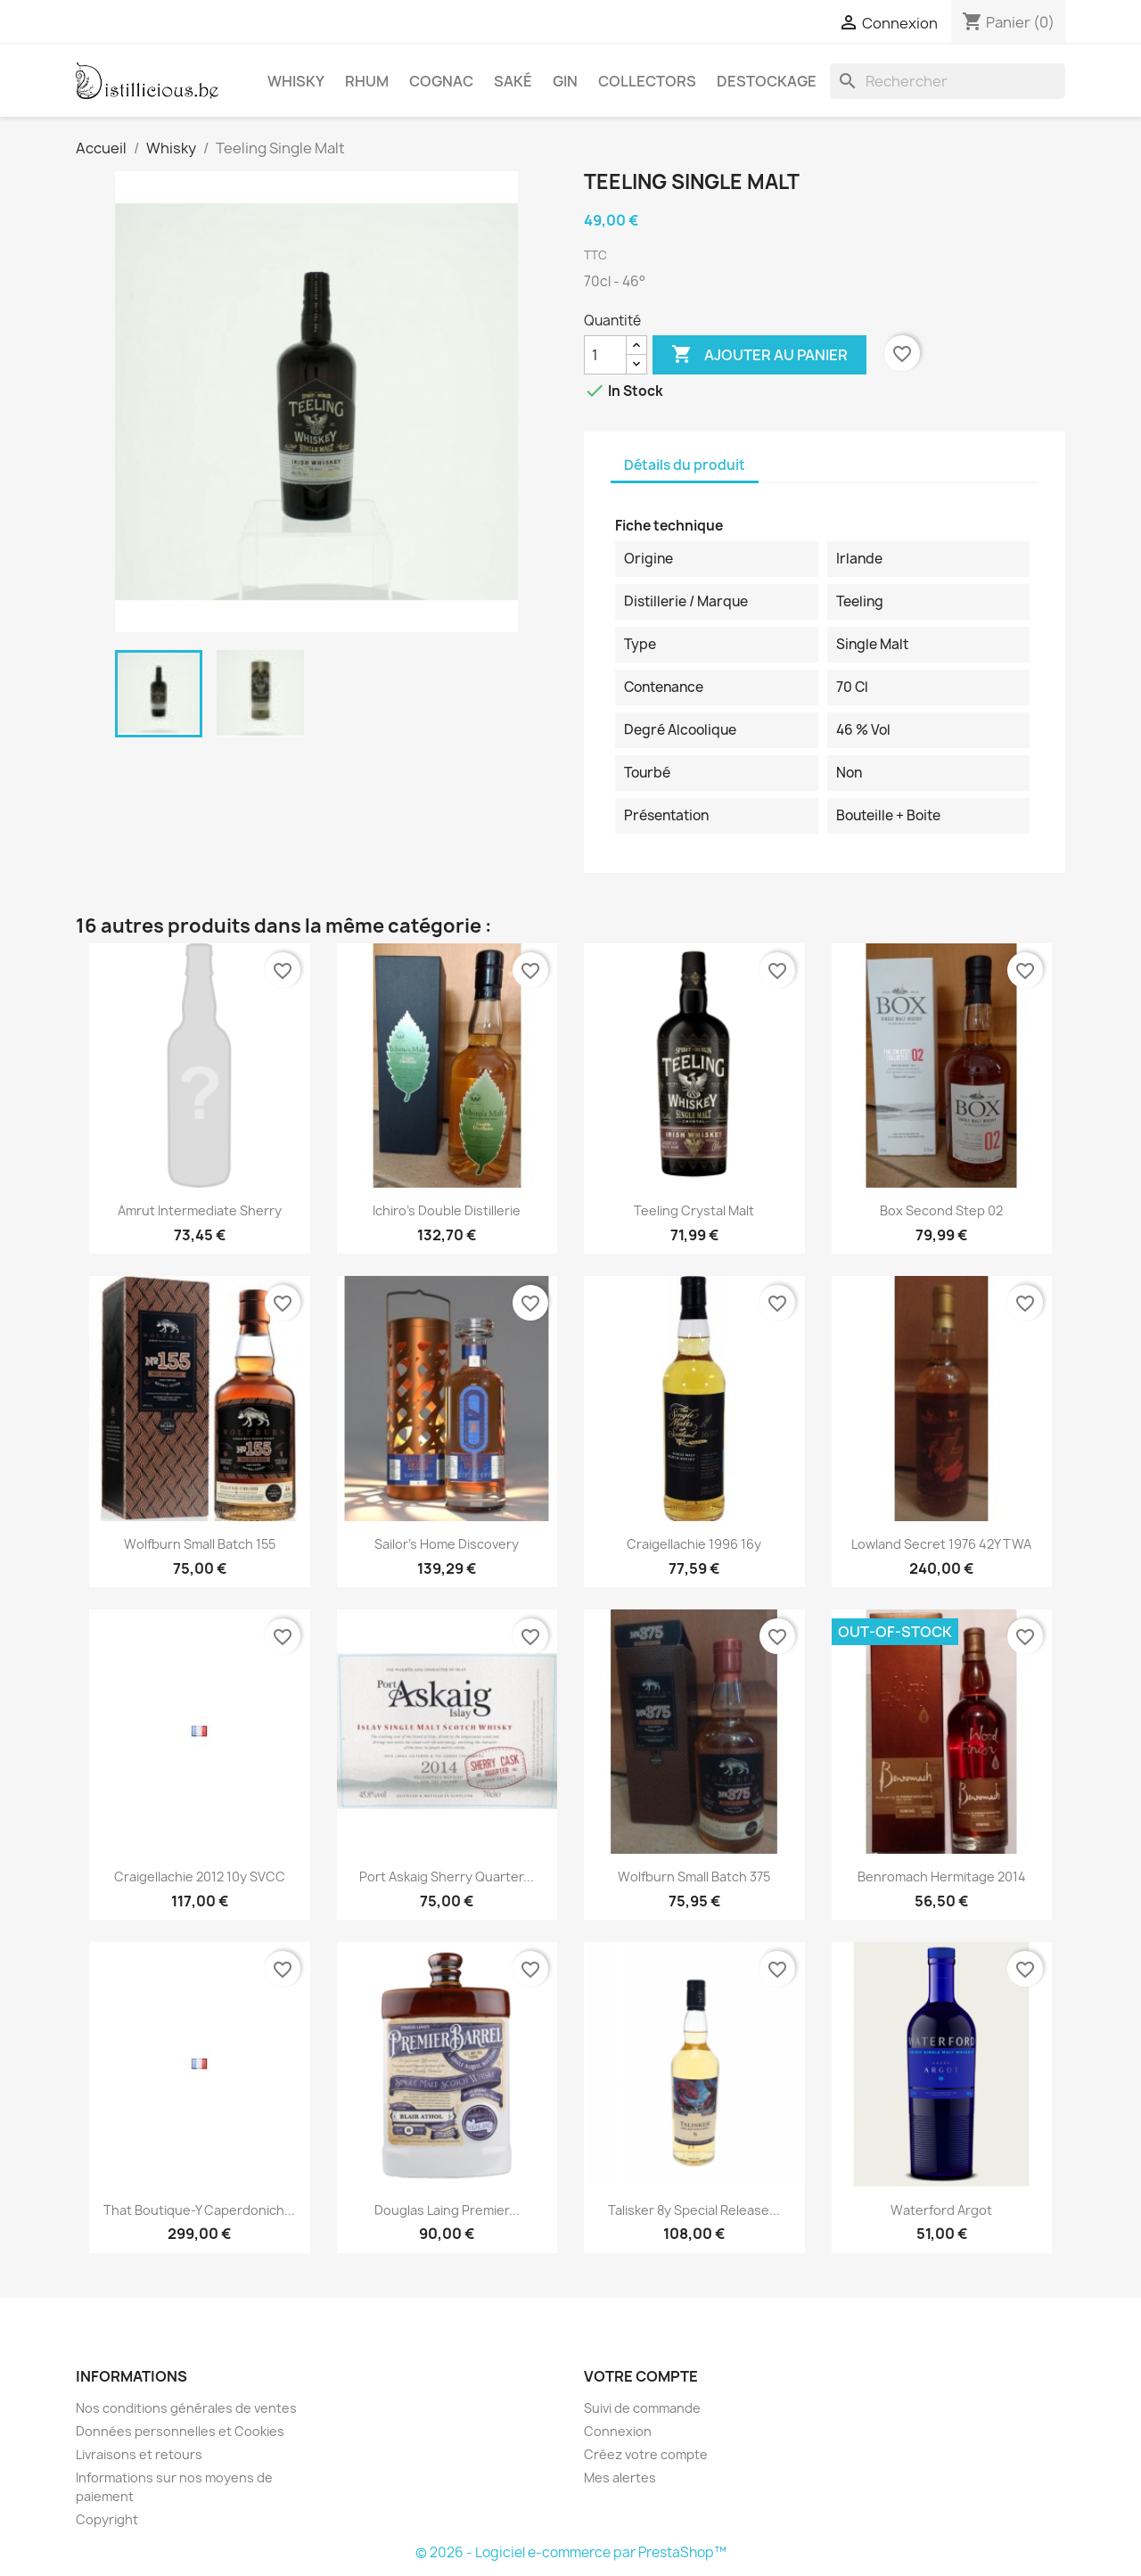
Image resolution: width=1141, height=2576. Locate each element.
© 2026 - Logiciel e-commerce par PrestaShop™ (570, 2552)
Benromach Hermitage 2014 (942, 1876)
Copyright (107, 2519)
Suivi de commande (642, 2407)
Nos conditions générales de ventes (186, 2407)
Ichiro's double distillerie (447, 1210)
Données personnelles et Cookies (180, 2431)
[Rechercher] (947, 81)
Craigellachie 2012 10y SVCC (199, 1876)
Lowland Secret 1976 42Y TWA (941, 1543)
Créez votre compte (646, 2454)
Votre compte (641, 2376)
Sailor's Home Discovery (446, 1543)
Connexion (618, 2431)
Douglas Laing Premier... (447, 2210)
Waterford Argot (941, 2210)
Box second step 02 (941, 1210)
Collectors (647, 81)
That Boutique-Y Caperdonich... (199, 2210)
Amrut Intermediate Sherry (200, 1210)
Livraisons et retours (139, 2454)
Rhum (367, 81)
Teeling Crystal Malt (694, 1210)
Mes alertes (620, 2477)
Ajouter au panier (759, 354)
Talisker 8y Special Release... (694, 2210)
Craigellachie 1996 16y (694, 1543)
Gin (565, 81)
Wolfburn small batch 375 (694, 1876)
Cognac (441, 81)
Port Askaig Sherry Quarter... (446, 1876)
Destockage (767, 81)
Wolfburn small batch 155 (199, 1543)
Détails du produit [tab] (684, 465)
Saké (513, 81)
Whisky (295, 81)
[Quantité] (605, 354)
